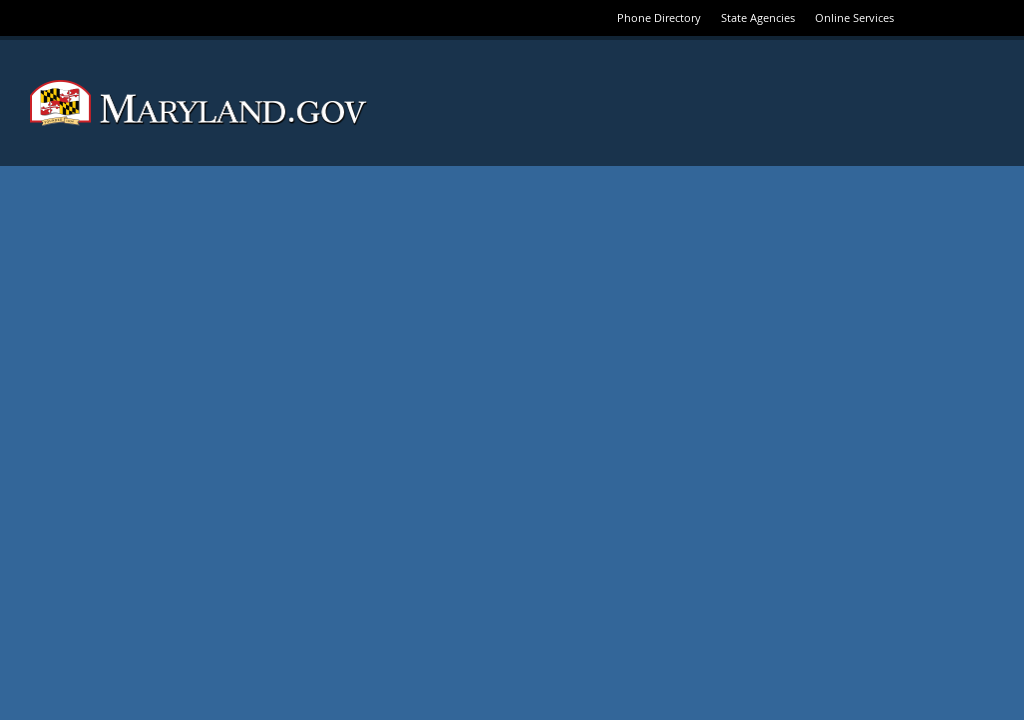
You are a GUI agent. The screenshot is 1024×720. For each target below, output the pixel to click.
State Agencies (758, 17)
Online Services (854, 17)
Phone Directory (659, 17)
